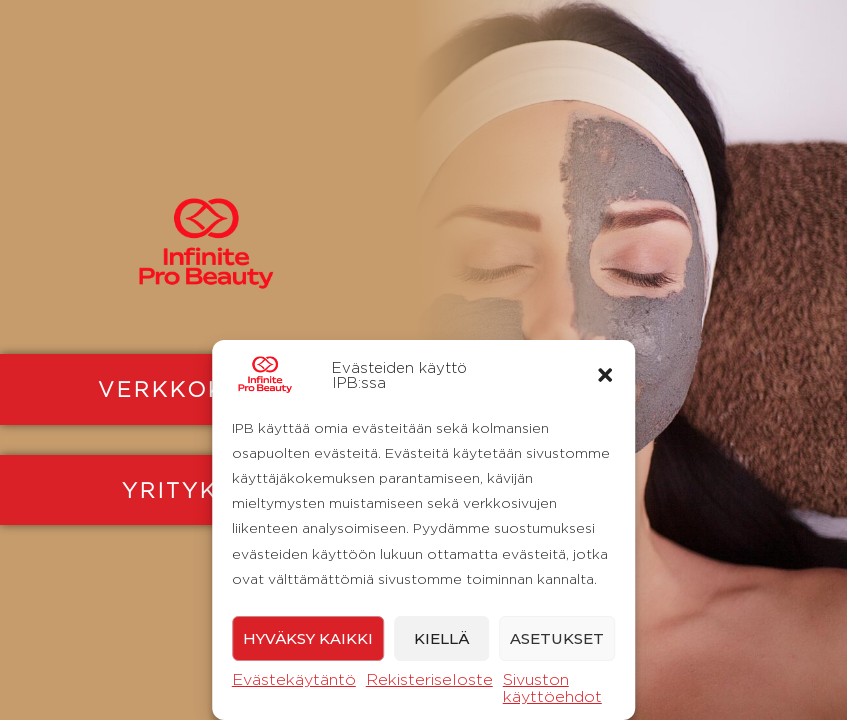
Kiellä (441, 638)
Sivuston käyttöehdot (552, 688)
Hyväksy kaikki (308, 638)
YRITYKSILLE (206, 490)
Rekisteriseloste (429, 679)
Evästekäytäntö (294, 679)
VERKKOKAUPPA (206, 389)
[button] (605, 375)
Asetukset (557, 638)
